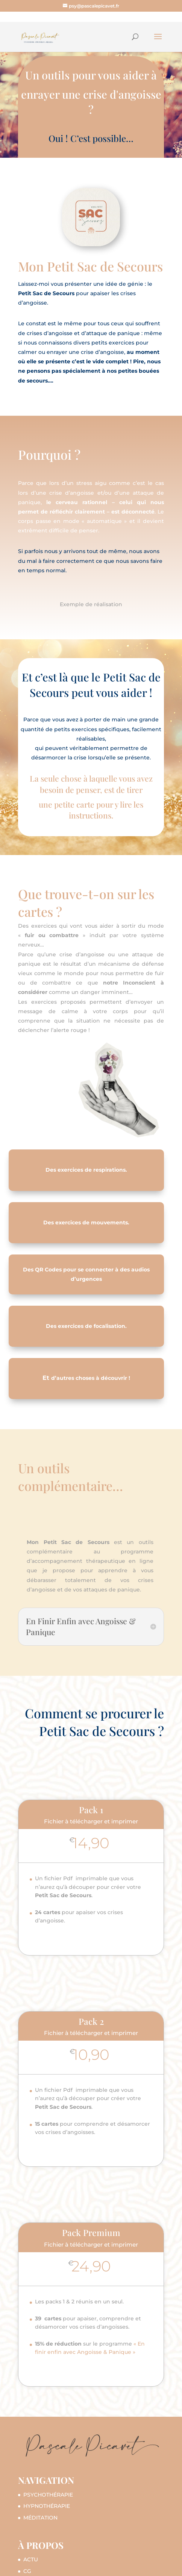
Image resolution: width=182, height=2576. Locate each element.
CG (27, 2571)
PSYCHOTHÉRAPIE (48, 2494)
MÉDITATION (40, 2517)
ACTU (30, 2559)
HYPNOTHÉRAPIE (46, 2506)
